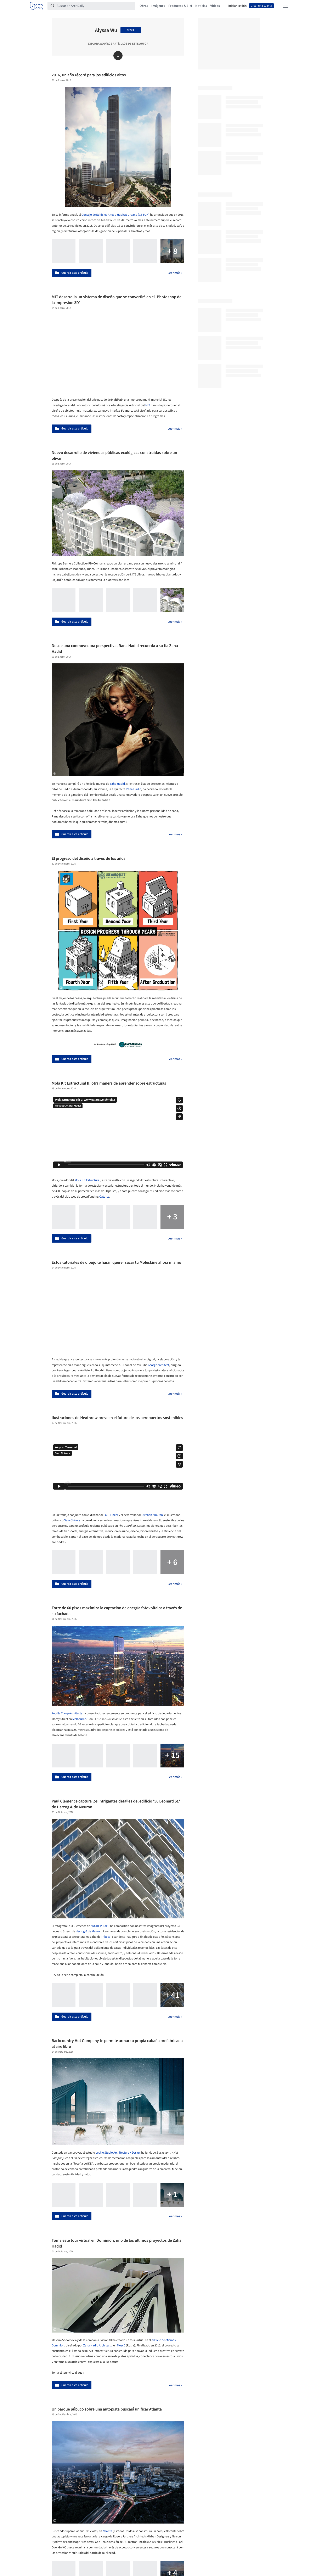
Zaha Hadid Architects (97, 2345)
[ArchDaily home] (36, 6)
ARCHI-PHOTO (100, 1926)
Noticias (201, 6)
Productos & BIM (180, 6)
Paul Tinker (111, 1515)
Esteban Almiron (152, 1515)
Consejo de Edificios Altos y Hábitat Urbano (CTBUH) (115, 215)
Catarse (104, 1196)
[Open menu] (285, 5)
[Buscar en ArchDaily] (95, 5)
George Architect (158, 1365)
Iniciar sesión (237, 6)
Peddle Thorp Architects (67, 1713)
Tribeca (106, 1937)
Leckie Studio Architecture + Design (118, 2152)
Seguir (131, 30)
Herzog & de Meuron (88, 1931)
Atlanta (107, 2531)
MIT (147, 405)
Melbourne (79, 1719)
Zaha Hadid (117, 784)
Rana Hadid (133, 789)
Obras (144, 6)
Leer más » (175, 273)
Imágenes (158, 6)
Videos (215, 6)
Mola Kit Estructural (87, 1180)
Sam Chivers (72, 1520)
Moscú (121, 2345)
